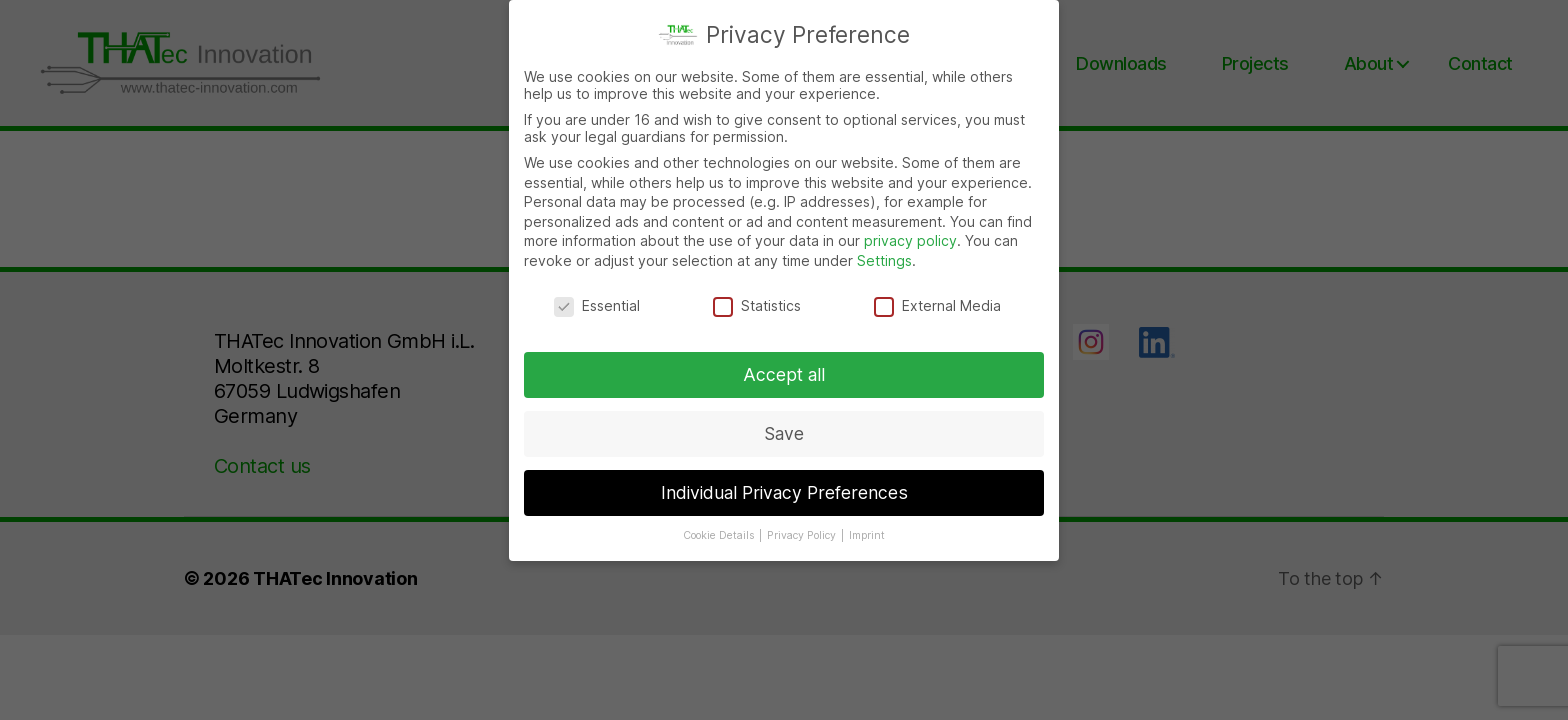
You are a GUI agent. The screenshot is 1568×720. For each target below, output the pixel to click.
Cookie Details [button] (720, 533)
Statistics (757, 303)
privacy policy (910, 238)
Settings (884, 258)
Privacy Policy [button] (803, 533)
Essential (597, 303)
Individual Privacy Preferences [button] (784, 490)
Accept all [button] (784, 372)
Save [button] (784, 431)
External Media (937, 303)
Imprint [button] (867, 533)
